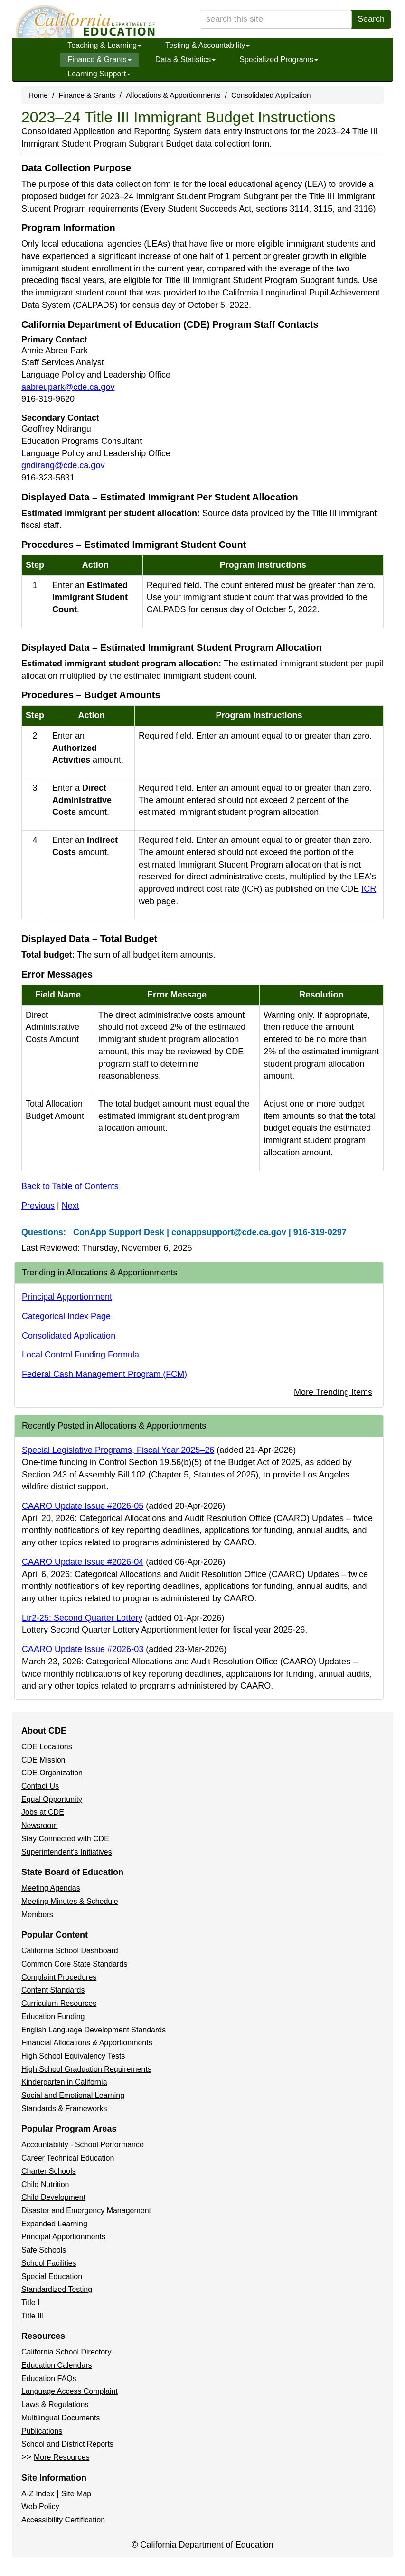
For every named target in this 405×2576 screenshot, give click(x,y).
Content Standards (53, 1990)
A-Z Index (37, 2494)
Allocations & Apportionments (173, 95)
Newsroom (39, 1825)
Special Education (51, 2276)
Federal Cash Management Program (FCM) (104, 1374)
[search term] (276, 19)
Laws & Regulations (54, 2405)
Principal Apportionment (67, 1297)
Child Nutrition (45, 2184)
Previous (38, 1205)
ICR (368, 889)
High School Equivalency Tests (73, 2056)
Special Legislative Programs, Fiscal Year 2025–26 (118, 1450)
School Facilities (48, 2263)
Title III (32, 2316)
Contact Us (40, 1786)
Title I (30, 2303)
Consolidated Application (271, 95)
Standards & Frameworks (64, 2109)
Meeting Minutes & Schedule (69, 1901)
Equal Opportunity (51, 1799)
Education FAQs (48, 2378)
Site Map (76, 2494)
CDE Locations (46, 1747)
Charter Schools (48, 2171)
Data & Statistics (185, 59)
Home (38, 95)
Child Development (53, 2197)
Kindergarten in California (64, 2082)
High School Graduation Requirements (86, 2069)
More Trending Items (333, 1392)
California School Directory (66, 2352)
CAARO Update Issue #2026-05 (82, 1506)
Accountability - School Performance (82, 2145)
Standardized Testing (56, 2289)
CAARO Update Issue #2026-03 (82, 1649)
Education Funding (53, 2017)
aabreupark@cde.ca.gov (67, 387)
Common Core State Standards (74, 1964)
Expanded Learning (54, 2224)
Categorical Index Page (66, 1316)
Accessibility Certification (63, 2520)
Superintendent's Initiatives (66, 1852)
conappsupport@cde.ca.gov (228, 1232)
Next (70, 1205)
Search (371, 19)
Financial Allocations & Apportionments (86, 2043)
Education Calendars (56, 2365)
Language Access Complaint (69, 2391)
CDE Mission (43, 1760)
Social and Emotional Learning (72, 2095)
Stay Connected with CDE (65, 1839)
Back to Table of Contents (70, 1186)
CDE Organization (52, 1773)
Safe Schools (43, 2250)
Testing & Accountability (207, 45)
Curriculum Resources (58, 2003)
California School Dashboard (69, 1951)
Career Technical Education (67, 2158)
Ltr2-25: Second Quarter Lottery (82, 1618)
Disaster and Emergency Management (86, 2211)
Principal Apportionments (63, 2237)
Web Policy (40, 2506)
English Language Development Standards (93, 2030)
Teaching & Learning (104, 45)
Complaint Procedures (58, 1977)
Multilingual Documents (60, 2418)
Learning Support (99, 74)
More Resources (61, 2457)
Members (37, 1915)
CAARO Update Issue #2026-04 (82, 1562)
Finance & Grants (99, 59)
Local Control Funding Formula (80, 1354)
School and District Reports (67, 2444)
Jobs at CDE (42, 1812)
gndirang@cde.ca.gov (62, 465)
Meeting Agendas (50, 1888)
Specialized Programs (278, 59)
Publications (41, 2431)
